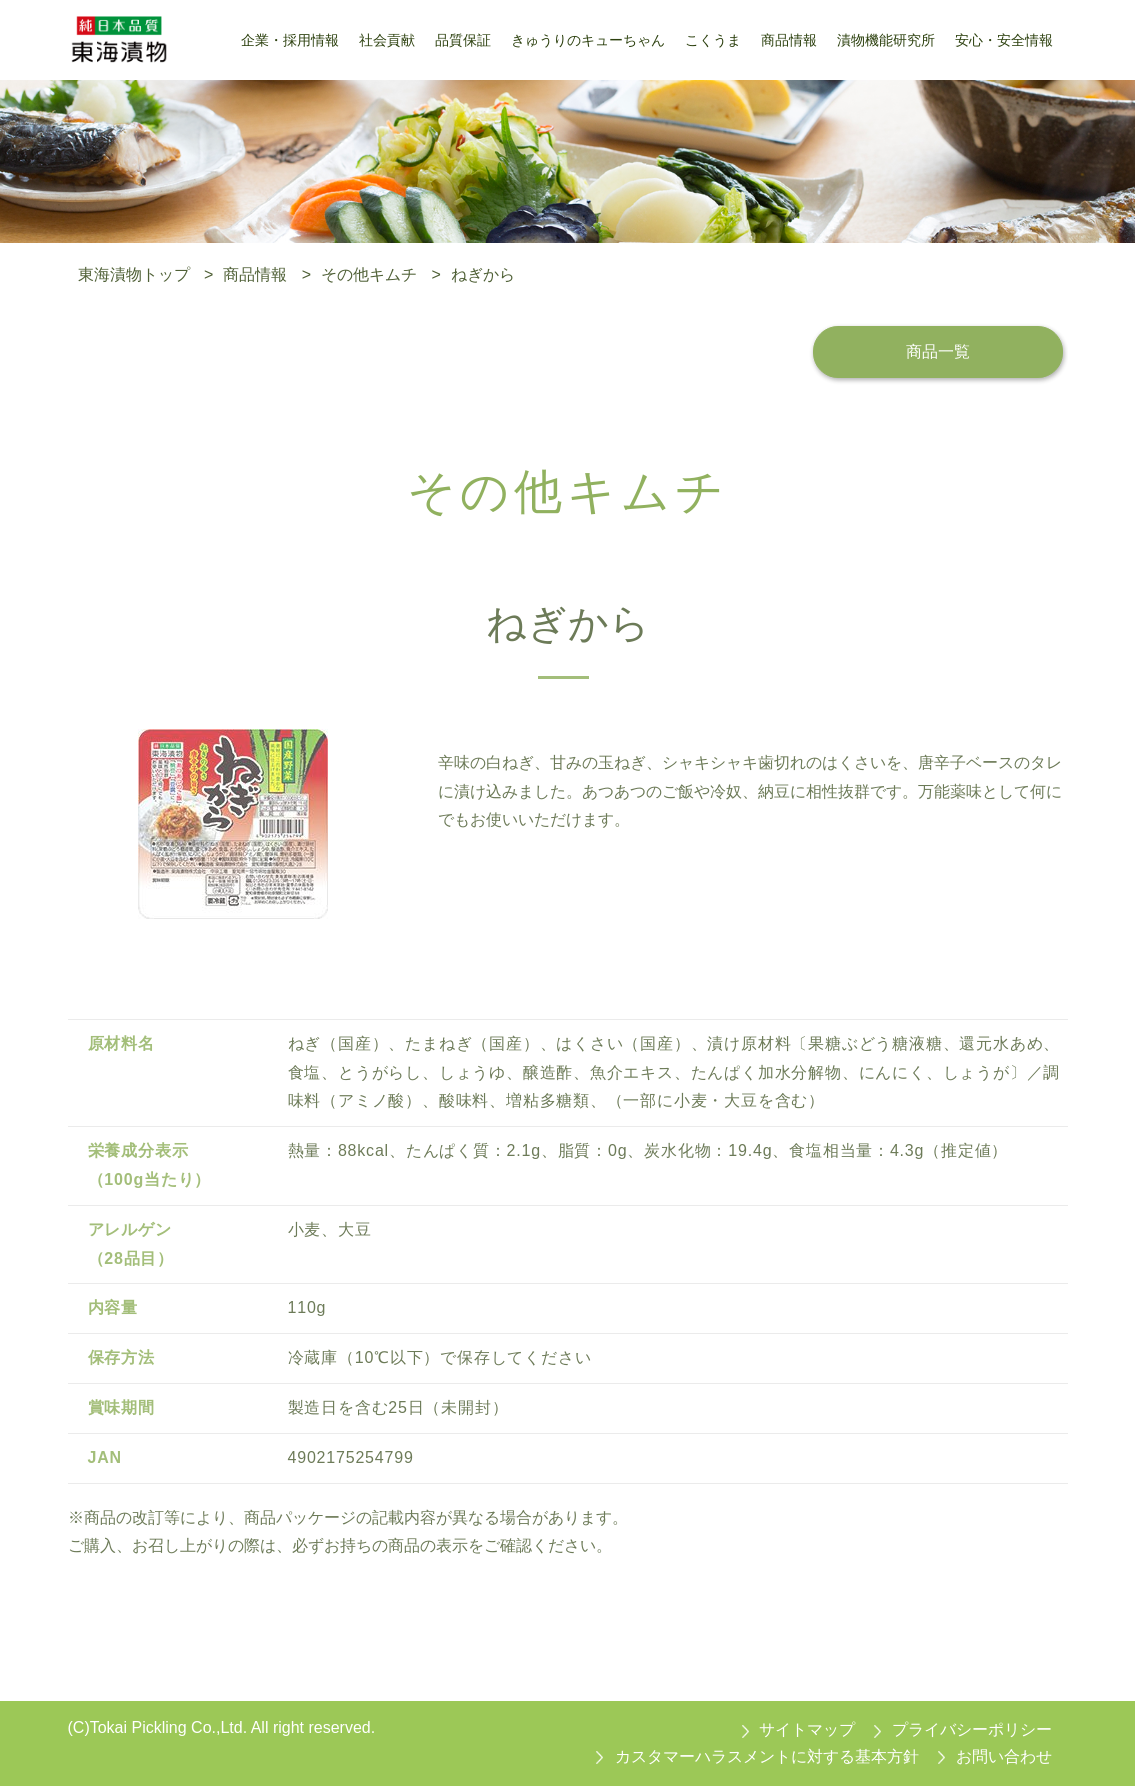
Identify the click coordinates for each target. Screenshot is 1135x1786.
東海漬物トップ (134, 274)
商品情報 (255, 274)
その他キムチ (369, 274)
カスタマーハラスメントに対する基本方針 (767, 1756)
